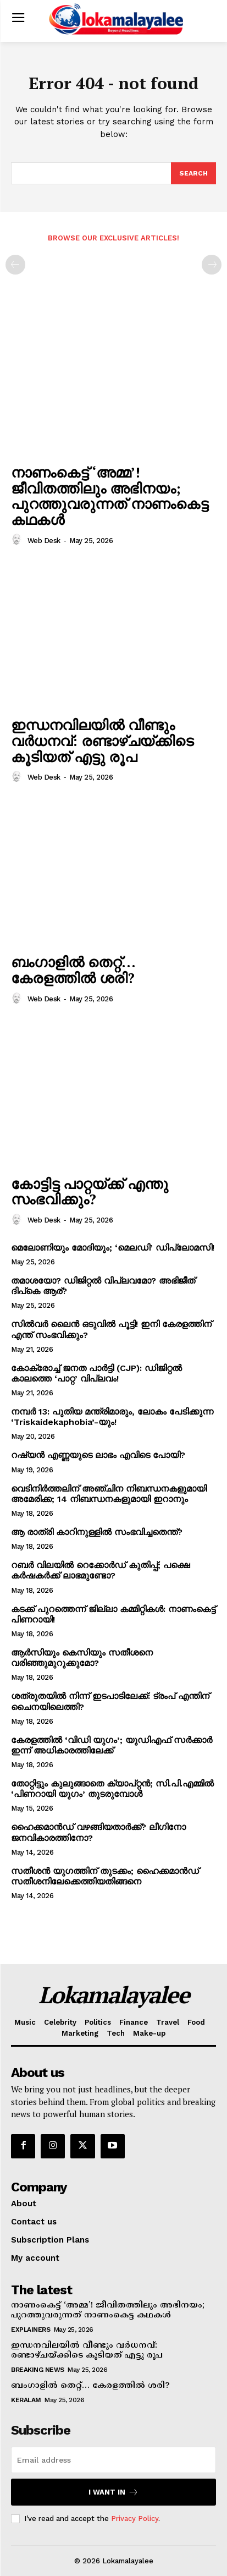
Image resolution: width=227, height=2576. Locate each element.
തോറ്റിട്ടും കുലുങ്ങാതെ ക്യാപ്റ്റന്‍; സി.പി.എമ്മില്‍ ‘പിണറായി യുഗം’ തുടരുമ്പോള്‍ (112, 1788)
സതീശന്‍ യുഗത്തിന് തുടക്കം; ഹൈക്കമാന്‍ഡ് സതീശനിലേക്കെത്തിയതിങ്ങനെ (105, 1876)
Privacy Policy (134, 2518)
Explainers (30, 2329)
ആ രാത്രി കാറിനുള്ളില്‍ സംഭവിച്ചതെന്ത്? (96, 1532)
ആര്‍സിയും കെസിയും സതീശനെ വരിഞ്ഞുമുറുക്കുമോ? (82, 1657)
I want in (113, 2492)
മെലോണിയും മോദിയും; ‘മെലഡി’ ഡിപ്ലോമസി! (112, 1247)
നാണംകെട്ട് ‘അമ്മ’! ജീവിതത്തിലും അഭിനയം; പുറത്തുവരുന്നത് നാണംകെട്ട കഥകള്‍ (109, 496)
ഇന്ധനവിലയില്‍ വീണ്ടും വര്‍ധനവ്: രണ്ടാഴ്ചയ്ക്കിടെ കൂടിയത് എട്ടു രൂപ (102, 740)
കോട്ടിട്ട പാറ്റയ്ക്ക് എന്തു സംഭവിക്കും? (89, 1191)
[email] (113, 2460)
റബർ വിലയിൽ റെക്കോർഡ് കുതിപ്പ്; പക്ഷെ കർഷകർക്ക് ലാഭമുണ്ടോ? (100, 1570)
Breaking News (37, 2370)
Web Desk (43, 540)
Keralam (26, 2400)
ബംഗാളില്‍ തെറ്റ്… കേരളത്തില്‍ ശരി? (73, 969)
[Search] (193, 173)
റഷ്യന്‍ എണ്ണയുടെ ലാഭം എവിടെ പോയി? (98, 1455)
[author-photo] (18, 540)
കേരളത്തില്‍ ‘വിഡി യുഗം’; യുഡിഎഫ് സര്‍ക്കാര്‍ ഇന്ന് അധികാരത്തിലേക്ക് (111, 1745)
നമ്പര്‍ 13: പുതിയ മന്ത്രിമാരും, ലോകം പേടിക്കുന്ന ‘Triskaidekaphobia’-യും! (112, 1416)
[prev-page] (15, 265)
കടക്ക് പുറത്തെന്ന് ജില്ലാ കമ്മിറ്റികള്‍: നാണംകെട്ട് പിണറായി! (113, 1614)
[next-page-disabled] (212, 265)
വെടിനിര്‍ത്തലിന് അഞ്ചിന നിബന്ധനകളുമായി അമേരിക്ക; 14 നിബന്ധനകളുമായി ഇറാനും (109, 1493)
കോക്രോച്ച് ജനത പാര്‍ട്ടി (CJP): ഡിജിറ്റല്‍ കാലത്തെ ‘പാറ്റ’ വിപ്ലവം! (96, 1373)
